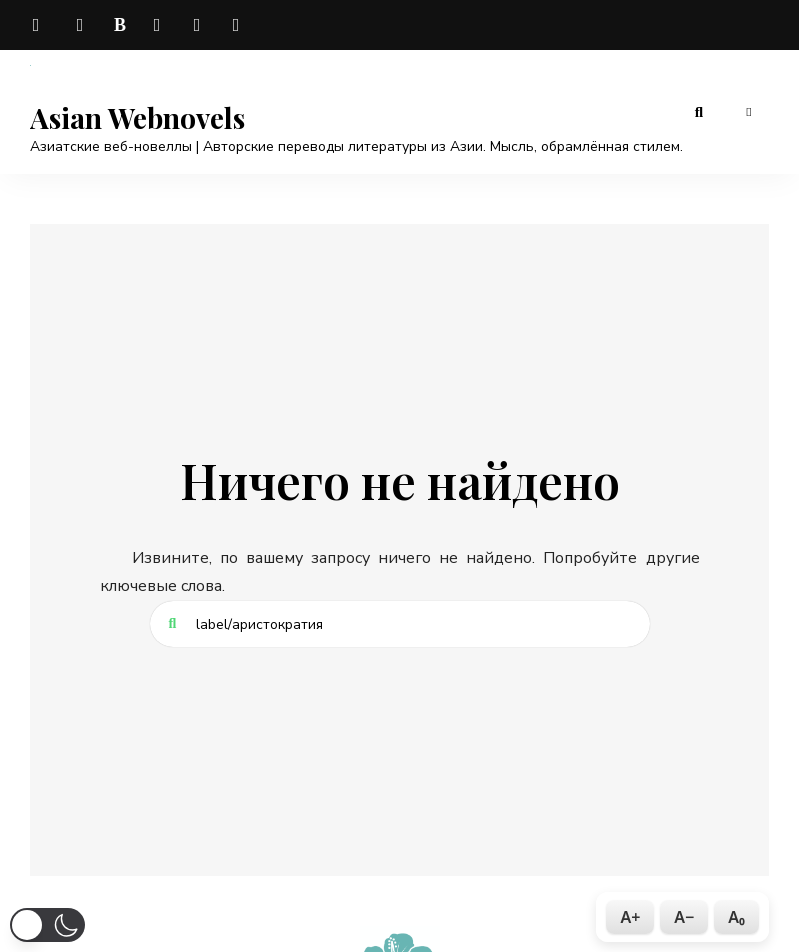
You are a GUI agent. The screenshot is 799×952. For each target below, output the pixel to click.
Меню (749, 112)
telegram (40, 25)
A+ (630, 917)
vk (80, 25)
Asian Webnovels (137, 118)
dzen (160, 25)
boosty (120, 25)
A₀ (736, 917)
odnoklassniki (200, 25)
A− (684, 917)
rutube (240, 25)
